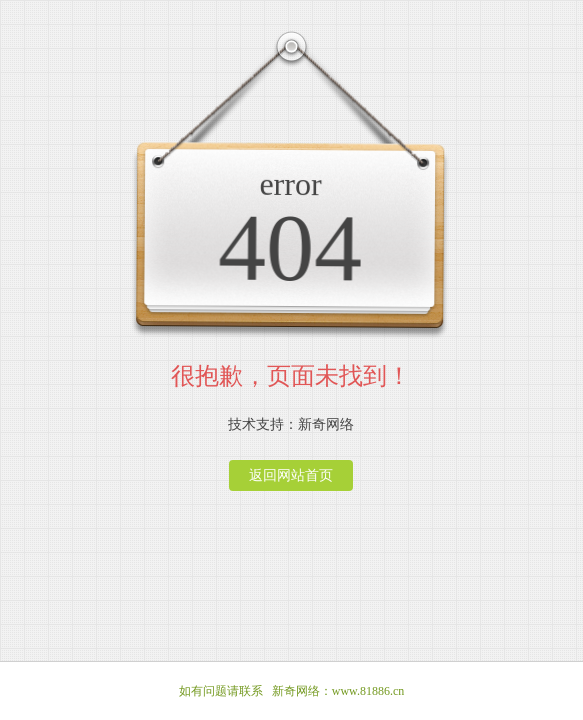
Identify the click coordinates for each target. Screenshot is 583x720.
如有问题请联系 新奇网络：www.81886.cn (292, 691)
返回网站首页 (291, 475)
